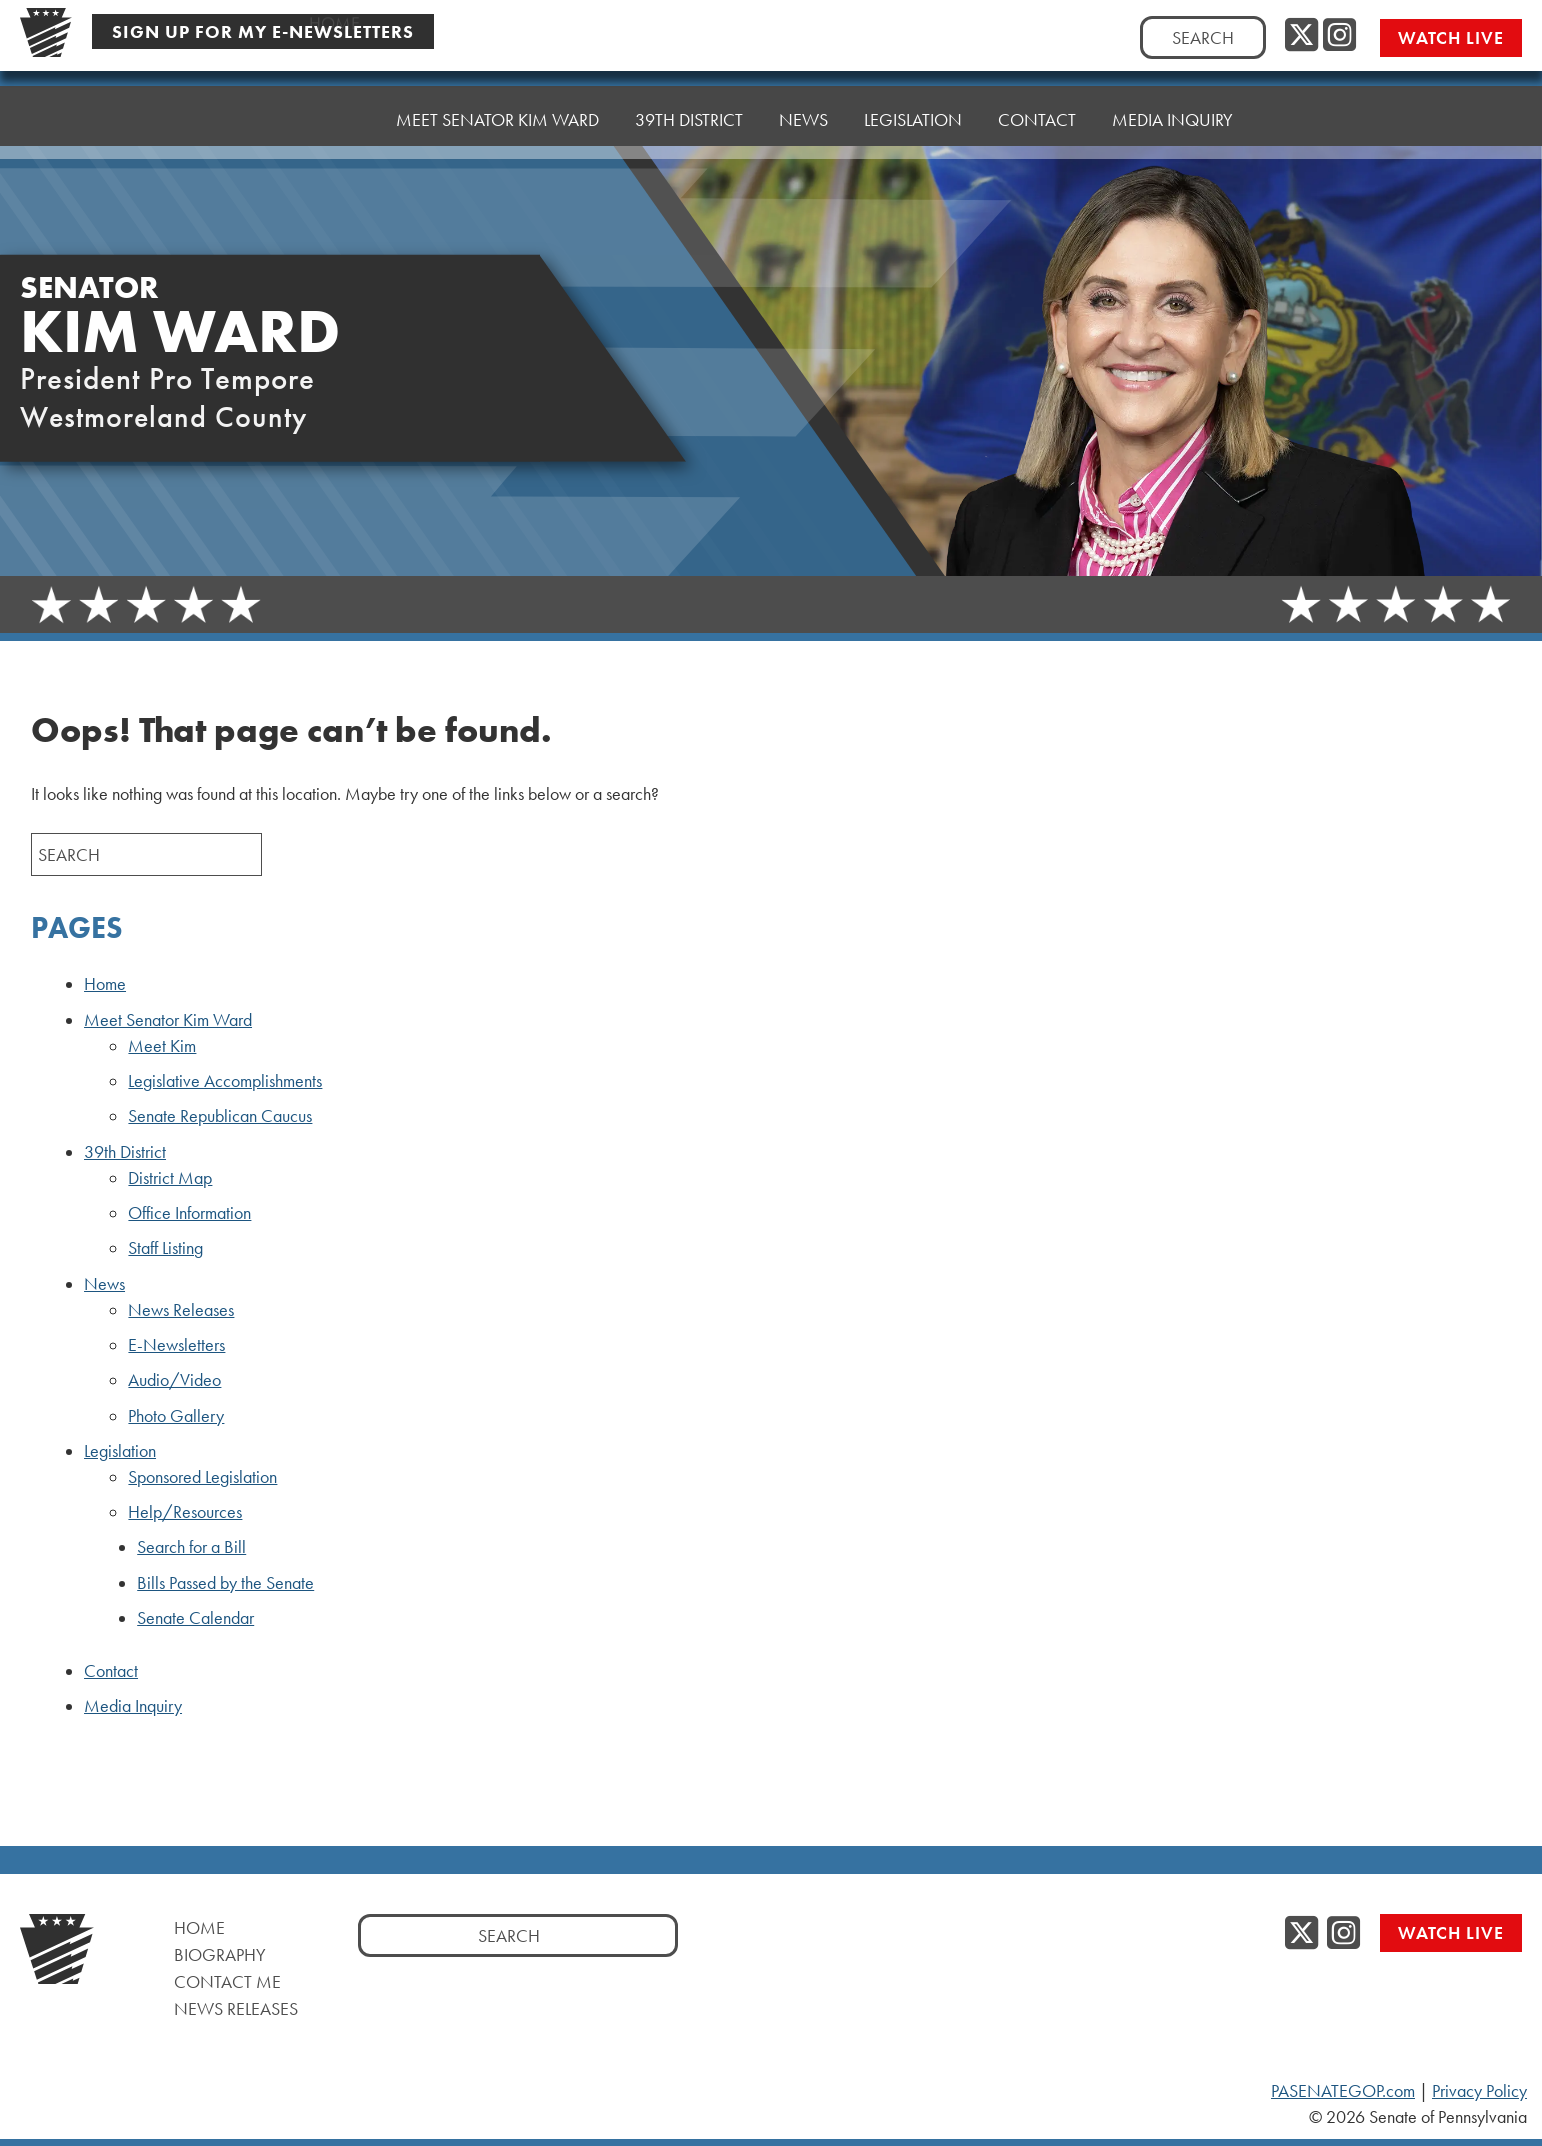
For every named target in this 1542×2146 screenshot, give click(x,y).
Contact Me (227, 1981)
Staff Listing (165, 1248)
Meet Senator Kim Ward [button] (497, 119)
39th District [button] (689, 119)
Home (334, 119)
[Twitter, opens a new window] (1301, 36)
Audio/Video (174, 1380)
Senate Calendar (195, 1618)
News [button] (803, 119)
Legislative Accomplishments (225, 1081)
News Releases (181, 1310)
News (104, 1284)
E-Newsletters (176, 1345)
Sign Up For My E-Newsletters (263, 31)
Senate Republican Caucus (220, 1116)
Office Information (189, 1213)
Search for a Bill (191, 1547)
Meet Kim (162, 1046)
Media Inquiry (1172, 119)
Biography (220, 1954)
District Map (170, 1178)
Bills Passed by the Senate (225, 1583)
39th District (125, 1152)
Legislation (120, 1451)
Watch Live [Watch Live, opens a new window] (1451, 37)
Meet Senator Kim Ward (168, 1020)
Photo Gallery (176, 1416)
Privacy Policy (1479, 2091)
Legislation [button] (913, 119)
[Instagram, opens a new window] (1339, 36)
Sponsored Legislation (202, 1477)
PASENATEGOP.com (1343, 2091)
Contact (1037, 119)
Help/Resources (185, 1512)
